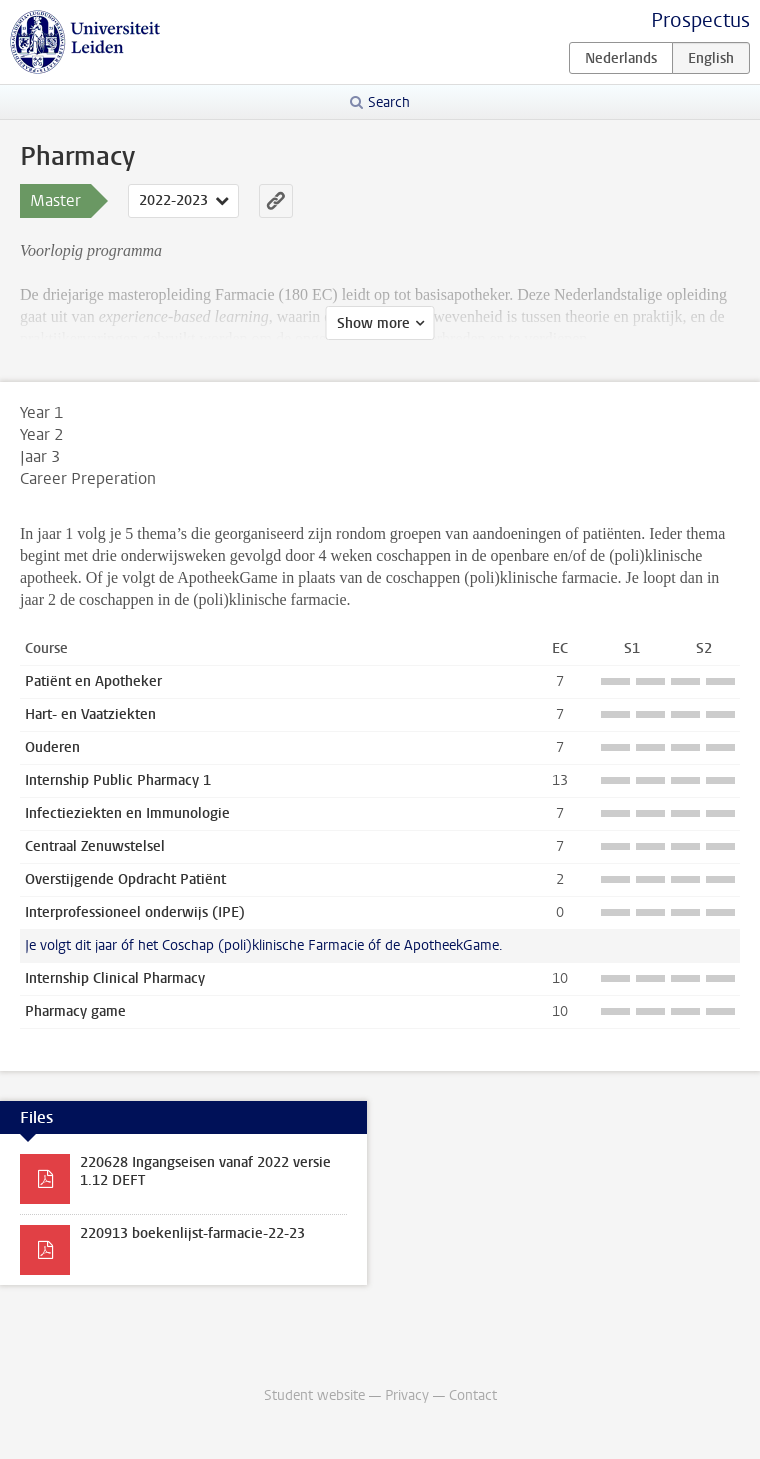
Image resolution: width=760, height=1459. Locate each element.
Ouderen (52, 747)
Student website (314, 1395)
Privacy (407, 1395)
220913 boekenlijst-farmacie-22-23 (192, 1233)
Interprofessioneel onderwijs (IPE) (135, 912)
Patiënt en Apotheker (93, 681)
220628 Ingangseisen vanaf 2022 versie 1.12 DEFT (205, 1171)
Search (389, 102)
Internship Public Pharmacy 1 (118, 780)
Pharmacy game (75, 1011)
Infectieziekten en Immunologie (127, 813)
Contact (473, 1395)
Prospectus (700, 20)
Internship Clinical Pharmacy (115, 978)
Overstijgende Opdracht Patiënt (125, 879)
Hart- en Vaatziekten (90, 714)
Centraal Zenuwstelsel (95, 846)
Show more (373, 323)
